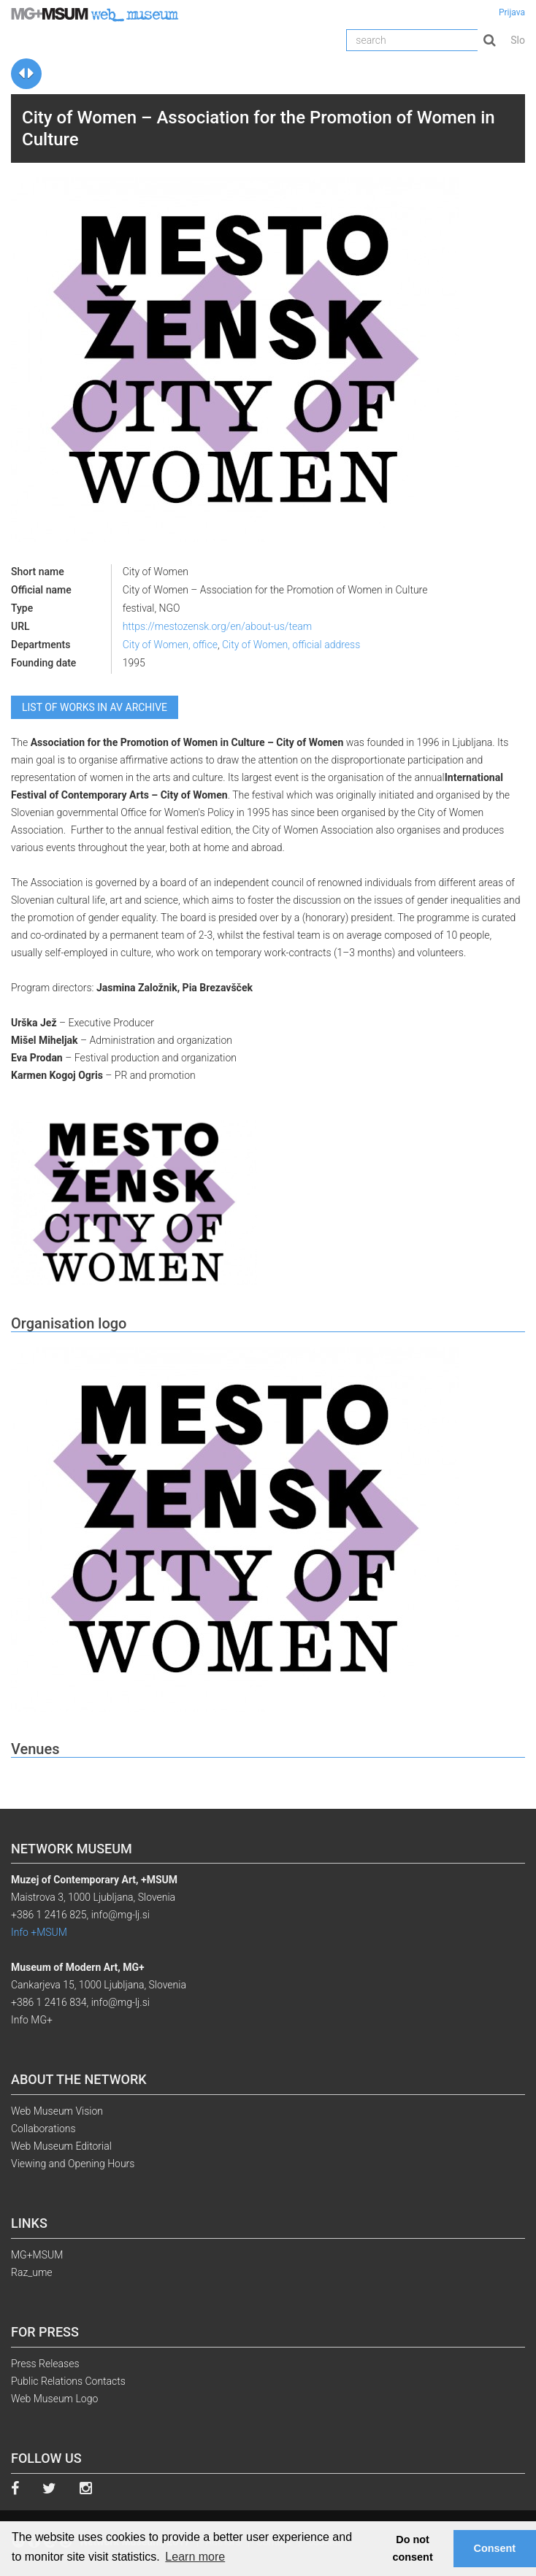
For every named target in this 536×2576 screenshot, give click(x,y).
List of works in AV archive (94, 707)
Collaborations (43, 2128)
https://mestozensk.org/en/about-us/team (217, 626)
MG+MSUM (37, 2255)
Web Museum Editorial (61, 2146)
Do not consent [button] (413, 2548)
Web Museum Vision (57, 2111)
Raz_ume (32, 2272)
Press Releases (45, 2363)
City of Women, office (170, 644)
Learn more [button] (195, 2556)
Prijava (512, 12)
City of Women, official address (291, 644)
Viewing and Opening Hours (72, 2163)
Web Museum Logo (54, 2398)
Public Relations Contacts (68, 2381)
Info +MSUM (39, 1932)
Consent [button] (495, 2548)
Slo (517, 40)
